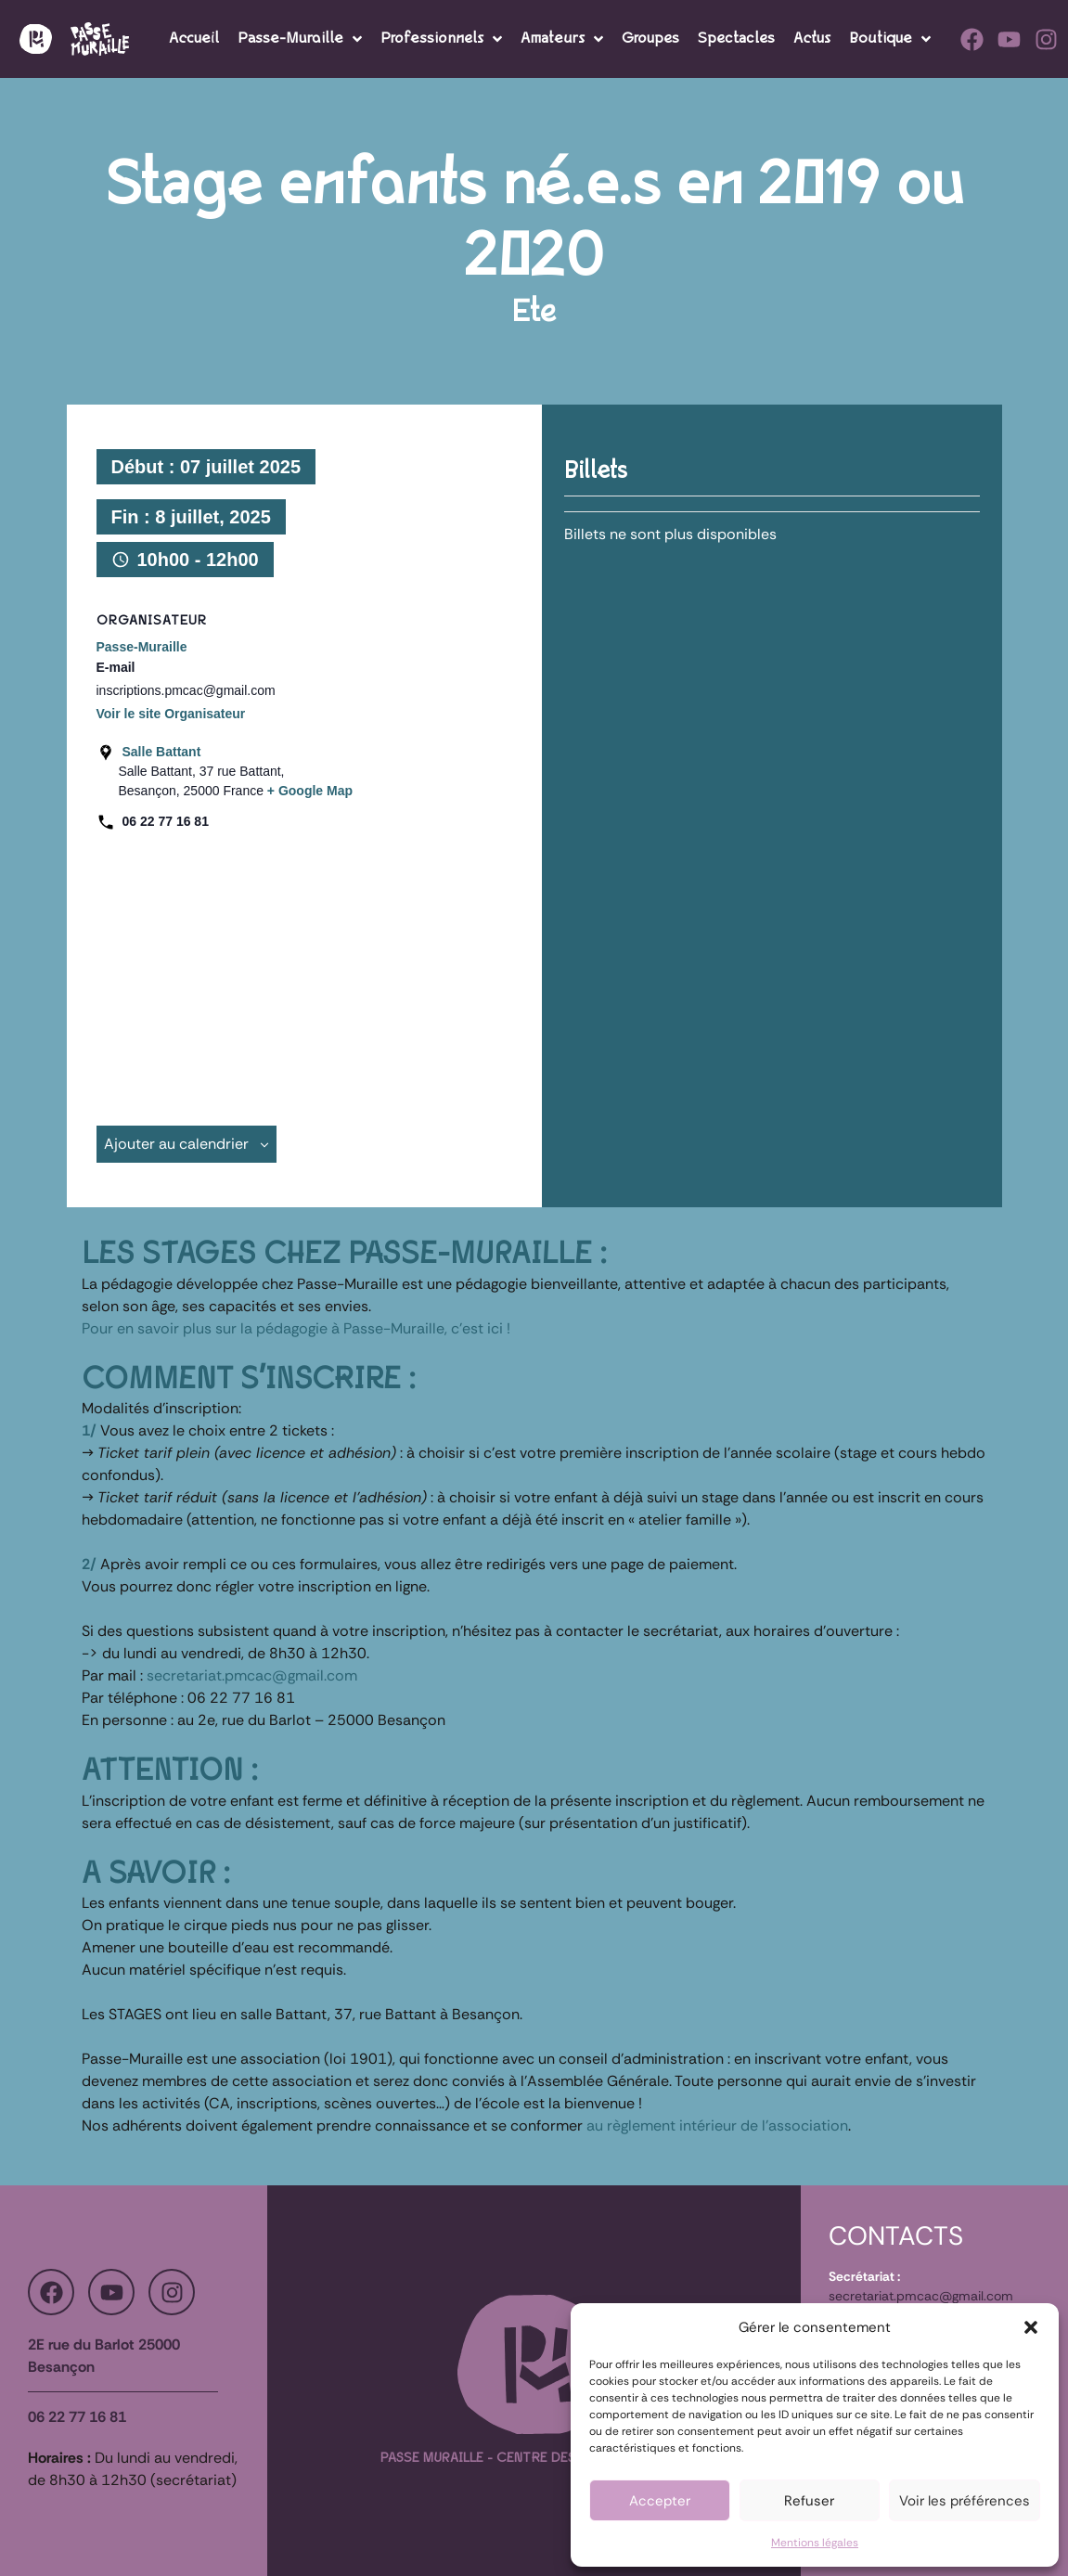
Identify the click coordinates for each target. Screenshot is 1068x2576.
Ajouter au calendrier (186, 1143)
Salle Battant (161, 751)
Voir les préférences (964, 2501)
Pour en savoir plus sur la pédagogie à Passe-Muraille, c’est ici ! (296, 1328)
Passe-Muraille (142, 646)
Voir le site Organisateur (171, 713)
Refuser (809, 2501)
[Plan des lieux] (297, 970)
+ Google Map (310, 790)
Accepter (659, 2501)
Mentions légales (814, 2542)
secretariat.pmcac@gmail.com (252, 1675)
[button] (1031, 2327)
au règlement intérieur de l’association (717, 2125)
